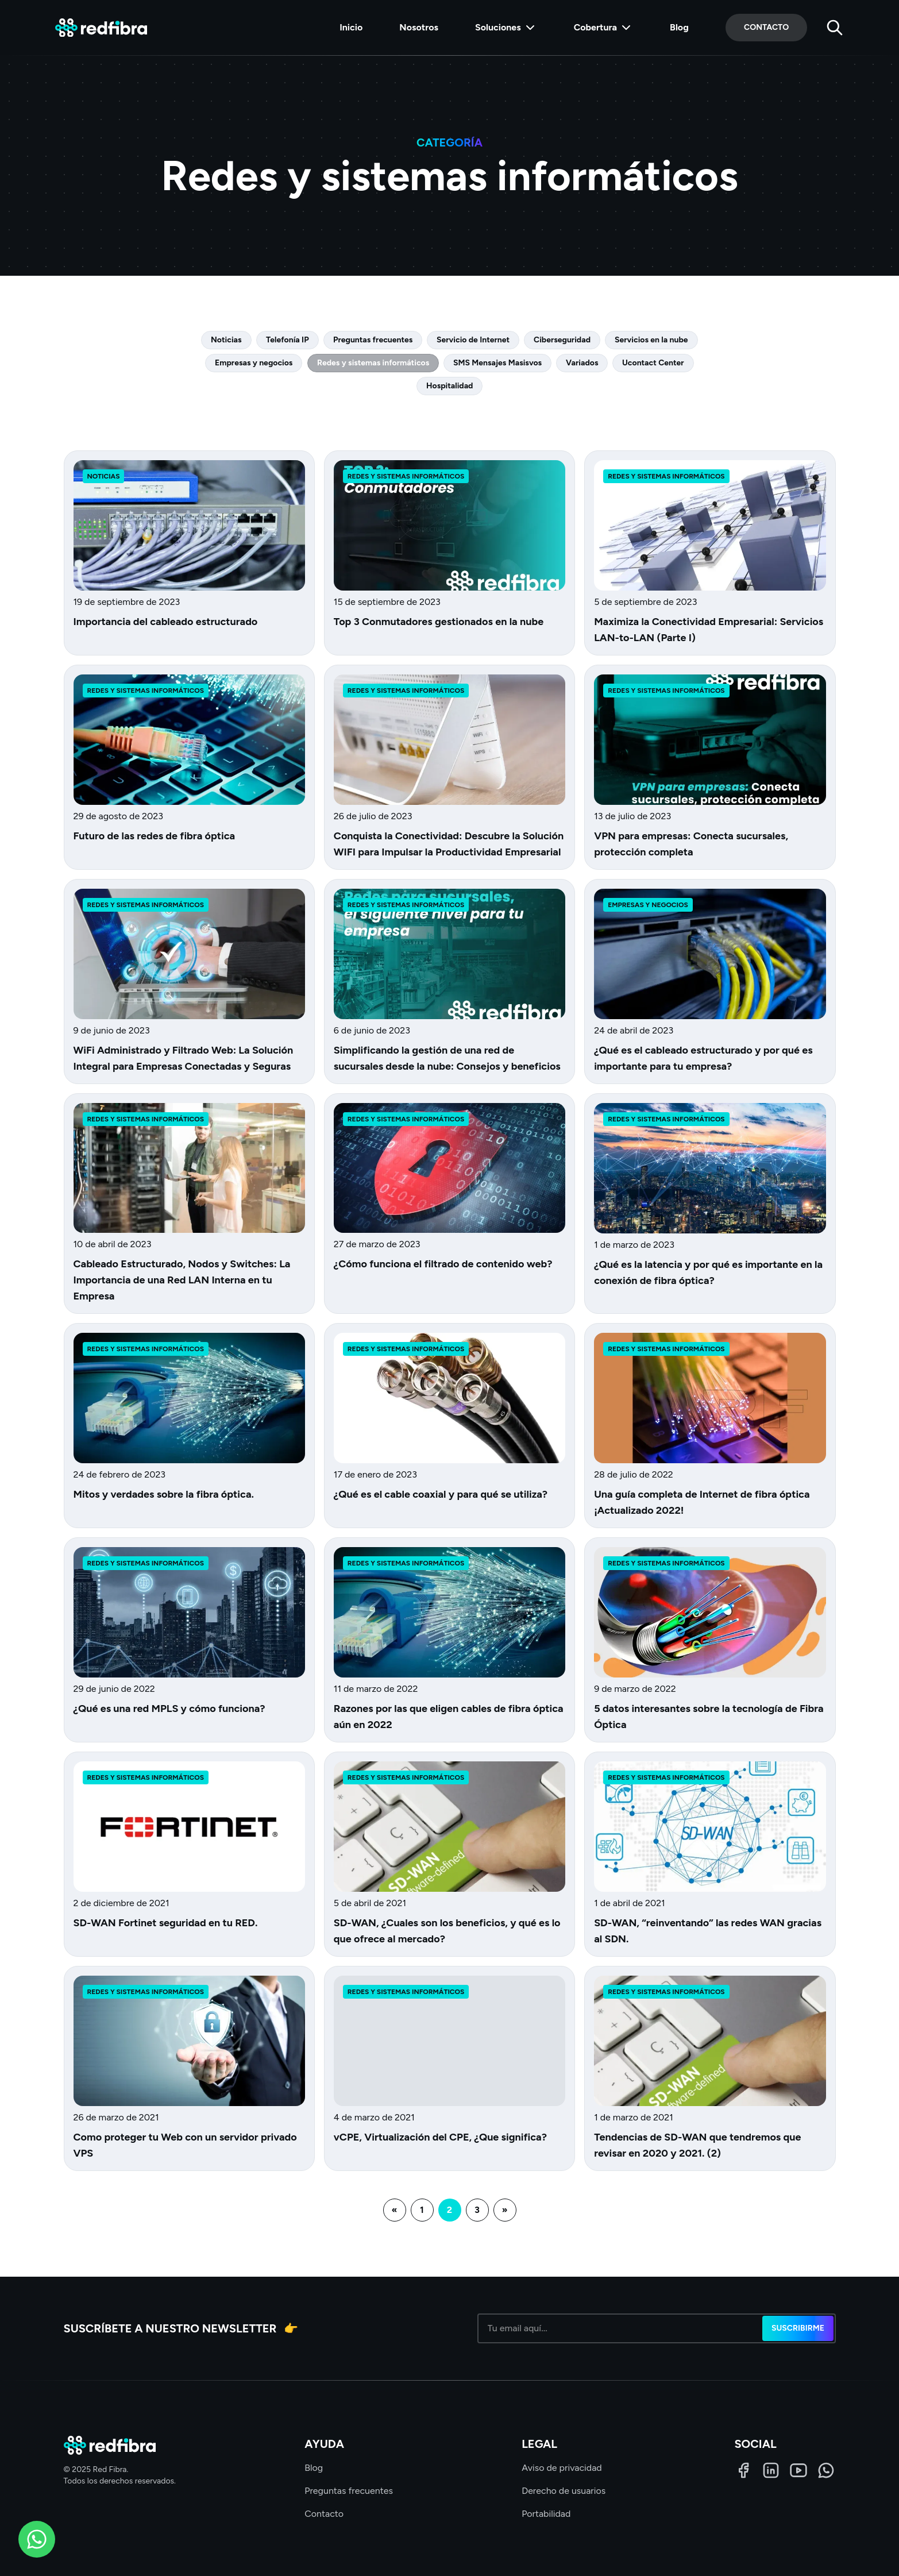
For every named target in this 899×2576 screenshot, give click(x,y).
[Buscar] (834, 27)
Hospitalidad (449, 386)
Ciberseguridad (562, 340)
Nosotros (418, 27)
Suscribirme (797, 2328)
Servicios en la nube (651, 340)
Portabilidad (546, 2513)
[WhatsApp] (826, 2470)
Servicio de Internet (473, 340)
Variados (582, 363)
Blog (679, 27)
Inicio (350, 27)
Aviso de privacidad (562, 2467)
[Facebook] (743, 2470)
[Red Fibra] (101, 27)
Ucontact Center (653, 363)
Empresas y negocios (253, 363)
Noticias (226, 340)
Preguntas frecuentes (372, 340)
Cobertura (603, 27)
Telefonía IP (287, 340)
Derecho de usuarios (563, 2490)
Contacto (766, 27)
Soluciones (506, 27)
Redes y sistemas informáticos (373, 363)
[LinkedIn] (771, 2470)
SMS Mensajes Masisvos (497, 363)
